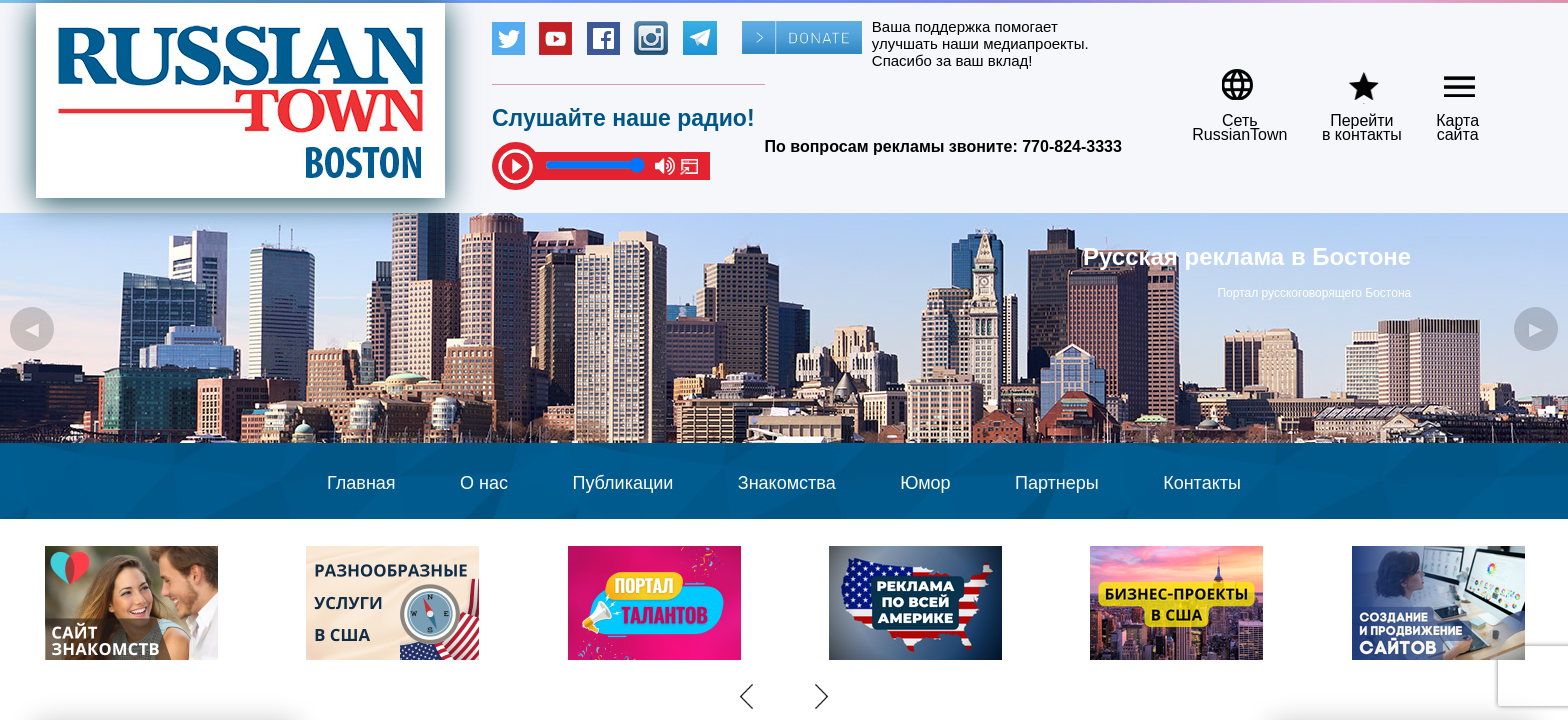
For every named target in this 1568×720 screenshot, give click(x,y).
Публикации (622, 483)
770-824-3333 (1072, 146)
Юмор (925, 483)
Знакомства (787, 483)
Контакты (1202, 483)
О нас (484, 483)
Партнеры (1057, 483)
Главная (361, 483)
